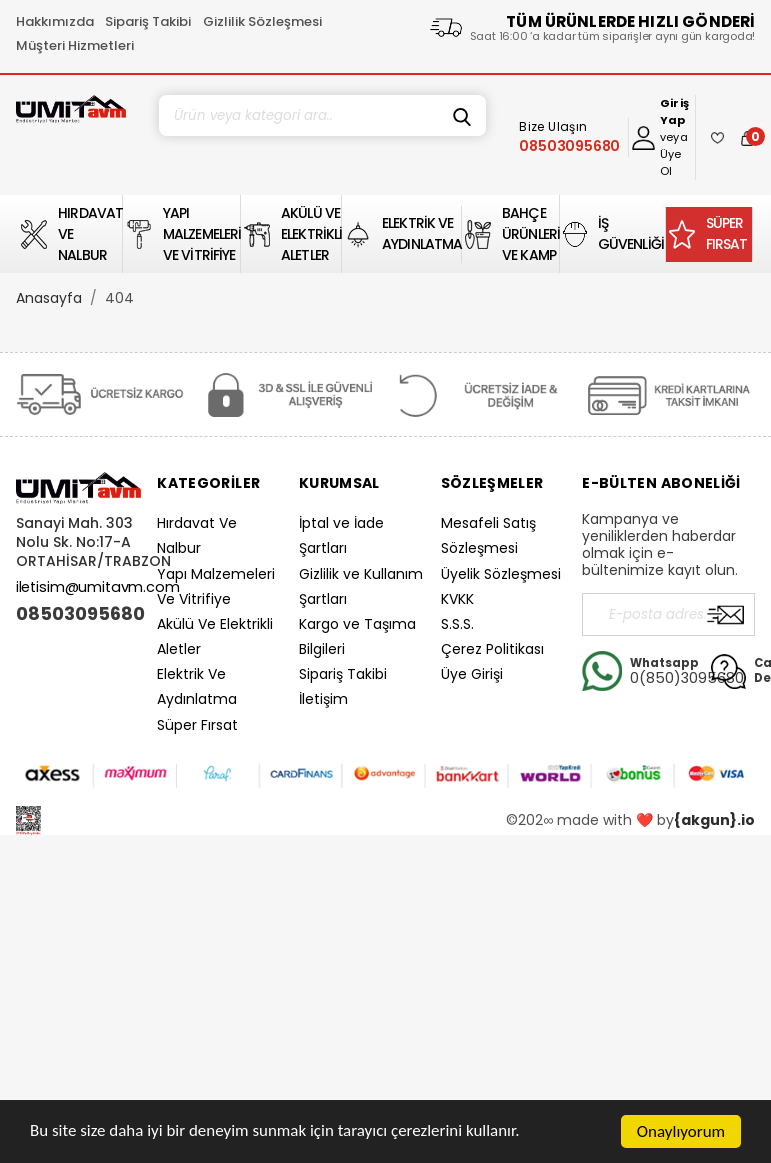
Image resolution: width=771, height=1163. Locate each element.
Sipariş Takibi (148, 21)
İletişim (323, 699)
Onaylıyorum (681, 1131)
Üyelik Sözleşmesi (501, 574)
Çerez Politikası (492, 649)
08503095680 (79, 614)
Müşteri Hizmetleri (75, 45)
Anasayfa (49, 298)
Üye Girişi (472, 674)
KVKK (457, 599)
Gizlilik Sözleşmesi (262, 21)
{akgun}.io (714, 820)
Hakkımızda (55, 21)
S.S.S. (457, 624)
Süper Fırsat (197, 725)
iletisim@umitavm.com (98, 587)
